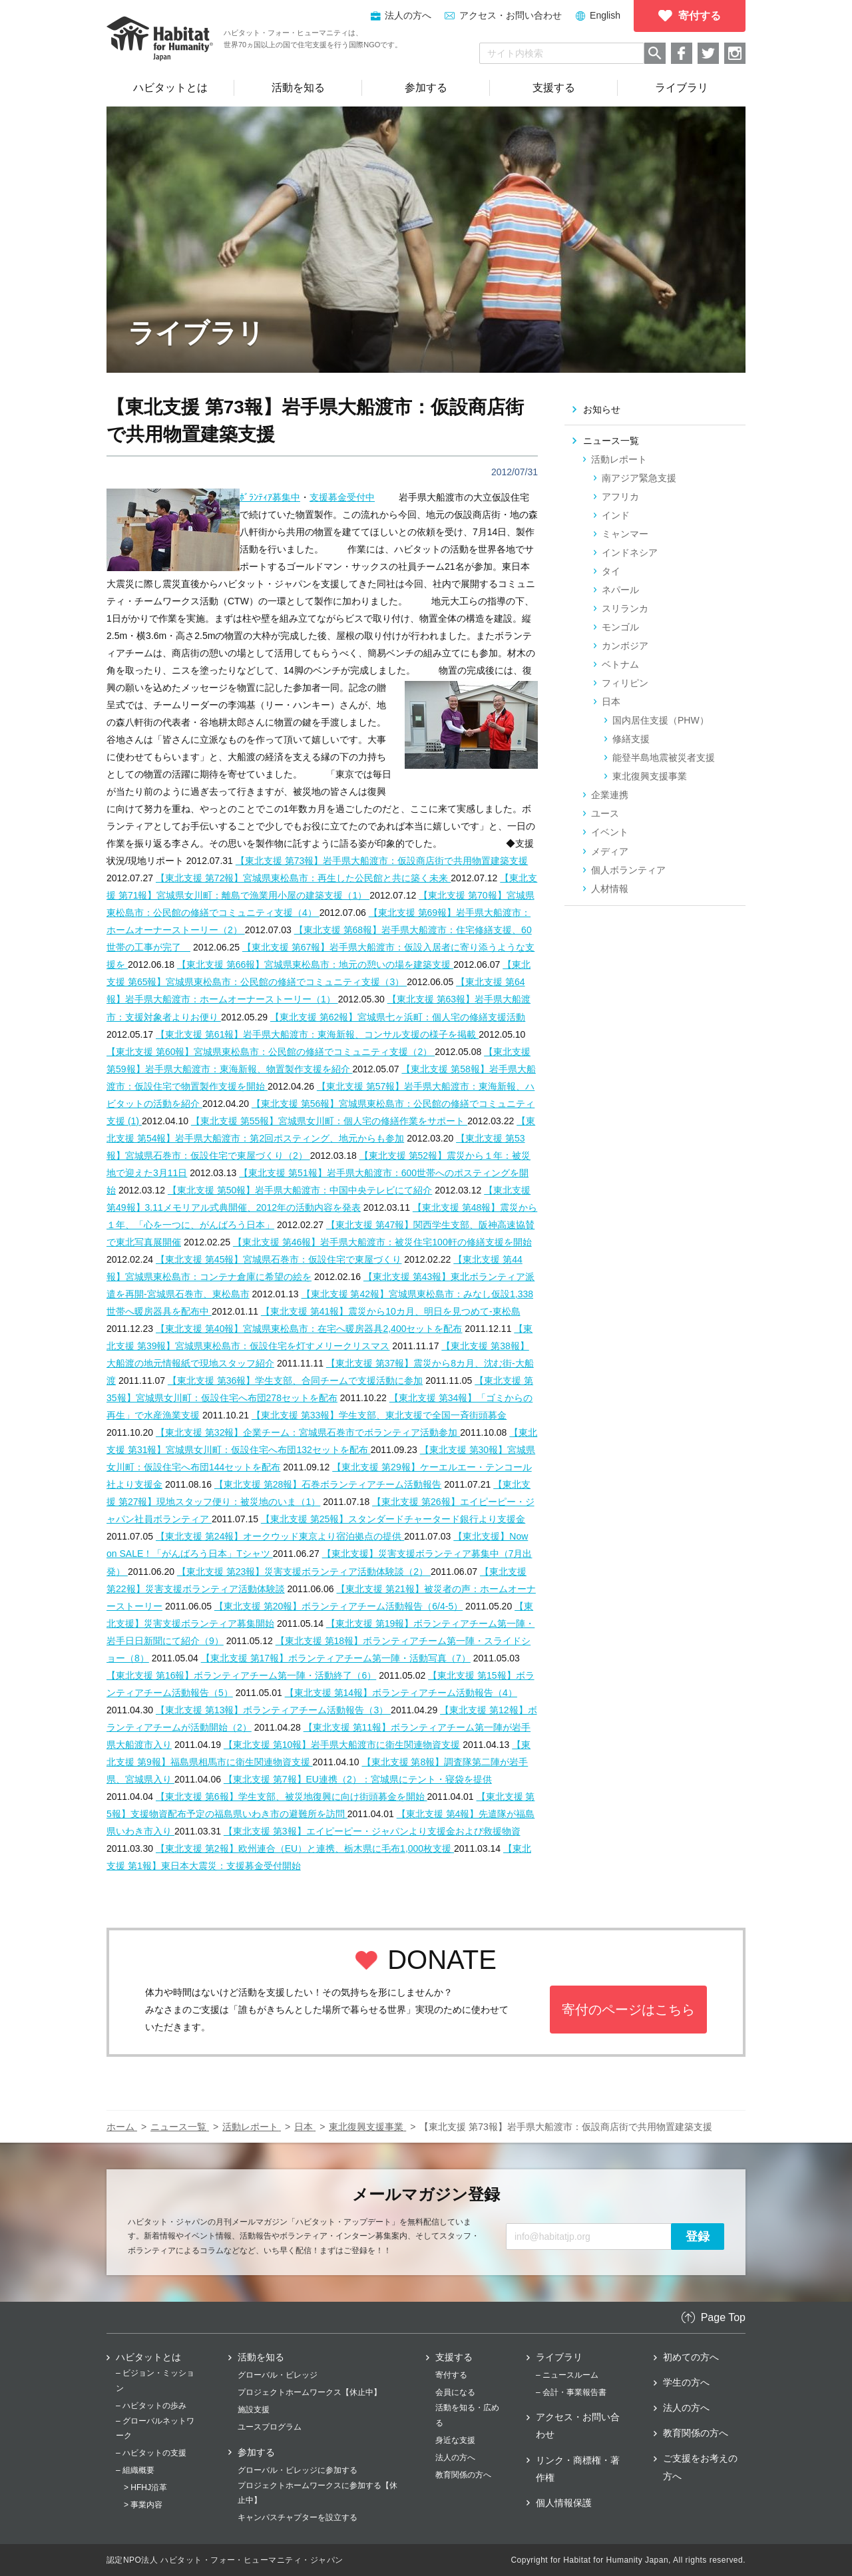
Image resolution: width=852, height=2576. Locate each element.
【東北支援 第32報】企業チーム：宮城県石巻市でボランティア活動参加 (308, 1432)
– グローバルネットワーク (155, 2428)
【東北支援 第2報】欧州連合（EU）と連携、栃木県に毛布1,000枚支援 (305, 1848)
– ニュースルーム (567, 2375)
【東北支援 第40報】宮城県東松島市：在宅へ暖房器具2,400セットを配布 (309, 1328)
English (605, 15)
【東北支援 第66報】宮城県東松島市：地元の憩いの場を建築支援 (315, 964)
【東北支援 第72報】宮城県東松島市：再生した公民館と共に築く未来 (303, 878)
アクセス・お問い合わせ (510, 15)
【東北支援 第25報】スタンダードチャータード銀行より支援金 (393, 1519)
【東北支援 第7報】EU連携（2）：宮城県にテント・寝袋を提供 (358, 1779)
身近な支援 (455, 2440)
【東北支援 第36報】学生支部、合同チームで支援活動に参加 (295, 1380)
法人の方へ (455, 2457)
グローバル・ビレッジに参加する (297, 2470)
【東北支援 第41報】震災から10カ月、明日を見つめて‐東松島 (391, 1311)
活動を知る (261, 2357)
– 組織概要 (135, 2470)
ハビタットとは (148, 2357)
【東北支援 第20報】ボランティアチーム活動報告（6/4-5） (338, 1606)
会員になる (455, 2392)
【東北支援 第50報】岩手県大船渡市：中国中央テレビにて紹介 (300, 1190)
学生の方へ (686, 2382)
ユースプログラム (270, 2427)
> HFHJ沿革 (145, 2487)
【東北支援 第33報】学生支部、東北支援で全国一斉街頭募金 (379, 1415)
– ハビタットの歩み (151, 2405)
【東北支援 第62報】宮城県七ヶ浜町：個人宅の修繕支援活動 (397, 1017)
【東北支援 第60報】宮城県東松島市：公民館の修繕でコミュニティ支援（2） (270, 1051)
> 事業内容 (143, 2504)
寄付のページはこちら (628, 2009)
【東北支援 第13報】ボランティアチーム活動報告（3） (273, 1710)
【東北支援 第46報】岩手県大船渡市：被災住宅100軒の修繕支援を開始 (382, 1242)
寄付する (451, 2375)
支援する (454, 2357)
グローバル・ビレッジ (278, 2375)
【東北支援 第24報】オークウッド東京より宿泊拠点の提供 (280, 1536)
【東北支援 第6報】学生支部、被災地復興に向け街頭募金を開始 (291, 1796)
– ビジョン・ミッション (155, 2380)
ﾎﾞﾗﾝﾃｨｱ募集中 (270, 497)
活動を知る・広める (467, 2415)
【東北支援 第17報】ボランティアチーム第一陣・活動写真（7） (336, 1658)
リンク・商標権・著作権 (578, 2469)
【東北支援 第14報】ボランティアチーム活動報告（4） (401, 1692)
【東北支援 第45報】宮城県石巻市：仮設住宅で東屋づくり (278, 1259)
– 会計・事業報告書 (571, 2392)
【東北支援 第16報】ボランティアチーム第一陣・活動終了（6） (241, 1675)
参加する (256, 2452)
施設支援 (254, 2409)
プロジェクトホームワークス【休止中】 (309, 2392)
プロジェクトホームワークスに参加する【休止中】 (317, 2493)
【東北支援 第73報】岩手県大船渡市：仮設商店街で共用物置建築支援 (382, 860)
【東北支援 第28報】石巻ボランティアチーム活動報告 (327, 1484)
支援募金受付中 (342, 497)
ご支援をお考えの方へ (700, 2467)
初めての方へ (691, 2357)
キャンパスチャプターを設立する (297, 2517)
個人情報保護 (564, 2502)
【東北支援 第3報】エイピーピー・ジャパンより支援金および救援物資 (372, 1831)
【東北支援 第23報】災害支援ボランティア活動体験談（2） (304, 1571)
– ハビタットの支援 (151, 2453)
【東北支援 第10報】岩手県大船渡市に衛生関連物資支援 (342, 1744)
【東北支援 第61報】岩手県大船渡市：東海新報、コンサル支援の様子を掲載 (317, 1034)
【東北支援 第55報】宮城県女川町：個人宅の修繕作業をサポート (329, 1121)
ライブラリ (559, 2357)
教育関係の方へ (463, 2474)
